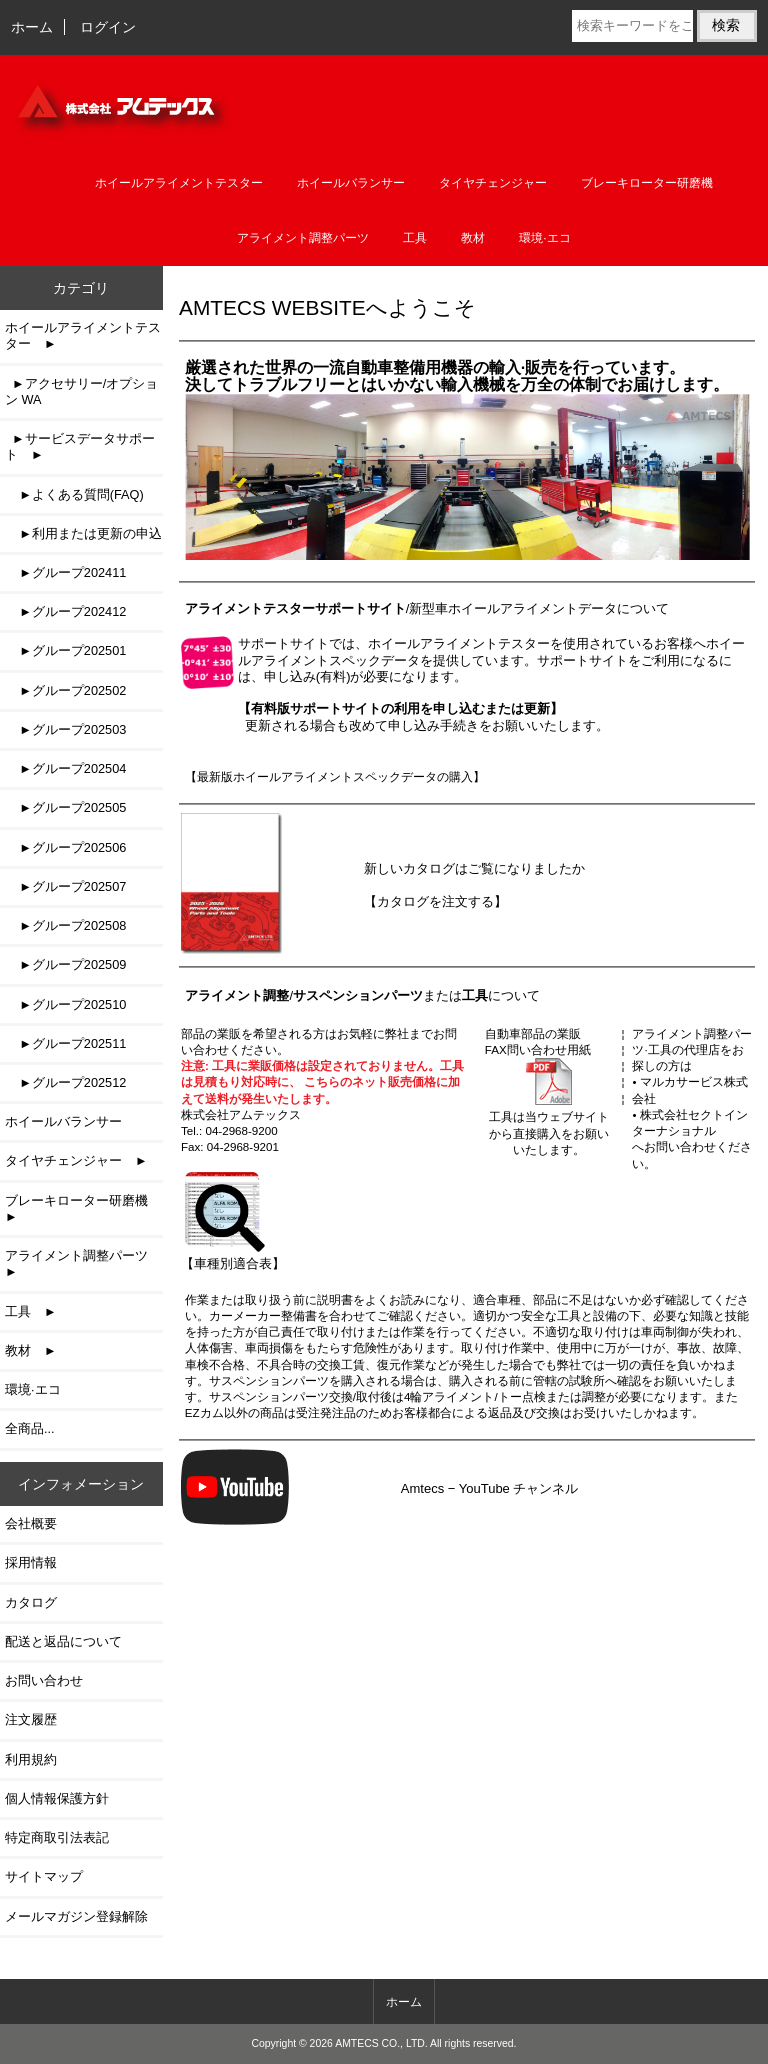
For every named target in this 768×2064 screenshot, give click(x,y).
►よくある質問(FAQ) (74, 494)
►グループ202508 (65, 925)
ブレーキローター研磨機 (647, 183)
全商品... (30, 1428)
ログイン (108, 27)
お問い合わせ (44, 1680)
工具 (415, 238)
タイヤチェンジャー (493, 183)
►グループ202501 (65, 650)
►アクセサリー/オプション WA (81, 391)
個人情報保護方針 (57, 1798)
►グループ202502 (65, 690)
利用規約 (31, 1759)
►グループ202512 (65, 1082)
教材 (473, 238)
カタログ (31, 1602)
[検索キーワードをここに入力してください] (632, 26)
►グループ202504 (65, 768)
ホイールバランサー (351, 183)
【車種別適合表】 (233, 1255)
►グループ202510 (65, 1004)
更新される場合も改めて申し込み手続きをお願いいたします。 (423, 716)
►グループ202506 (65, 847)
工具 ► (31, 1311)
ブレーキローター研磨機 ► (83, 1208)
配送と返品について (63, 1641)
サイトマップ (44, 1876)
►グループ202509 (65, 964)
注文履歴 (31, 1719)
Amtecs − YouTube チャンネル (490, 1488)
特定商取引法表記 (57, 1837)
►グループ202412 (65, 611)
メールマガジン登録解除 (76, 1916)
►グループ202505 (65, 807)
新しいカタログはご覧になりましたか (474, 868)
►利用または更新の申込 (83, 533)
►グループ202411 (65, 572)
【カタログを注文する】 (435, 901)
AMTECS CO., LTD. (381, 2043)
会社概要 (31, 1523)
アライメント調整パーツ (303, 238)
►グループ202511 (65, 1043)
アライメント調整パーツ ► (83, 1263)
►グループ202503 (65, 729)
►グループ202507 (65, 886)
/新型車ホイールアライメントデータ (401, 608)
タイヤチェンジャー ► (76, 1160)
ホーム (32, 27)
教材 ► (31, 1350)
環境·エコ (544, 238)
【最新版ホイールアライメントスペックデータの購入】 (335, 776)
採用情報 (31, 1562)
